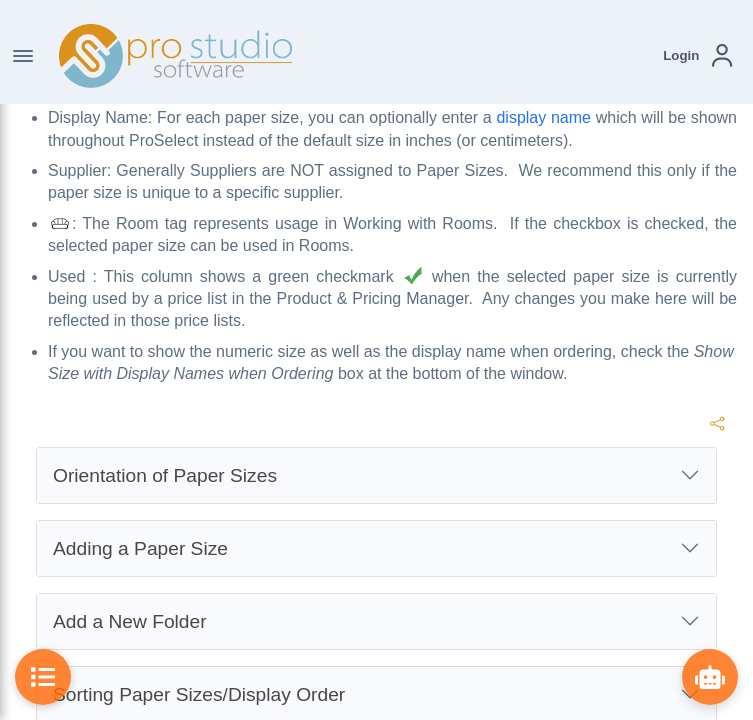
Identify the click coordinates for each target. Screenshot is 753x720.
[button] (697, 55)
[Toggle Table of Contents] (43, 677)
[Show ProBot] (710, 677)
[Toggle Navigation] (23, 56)
